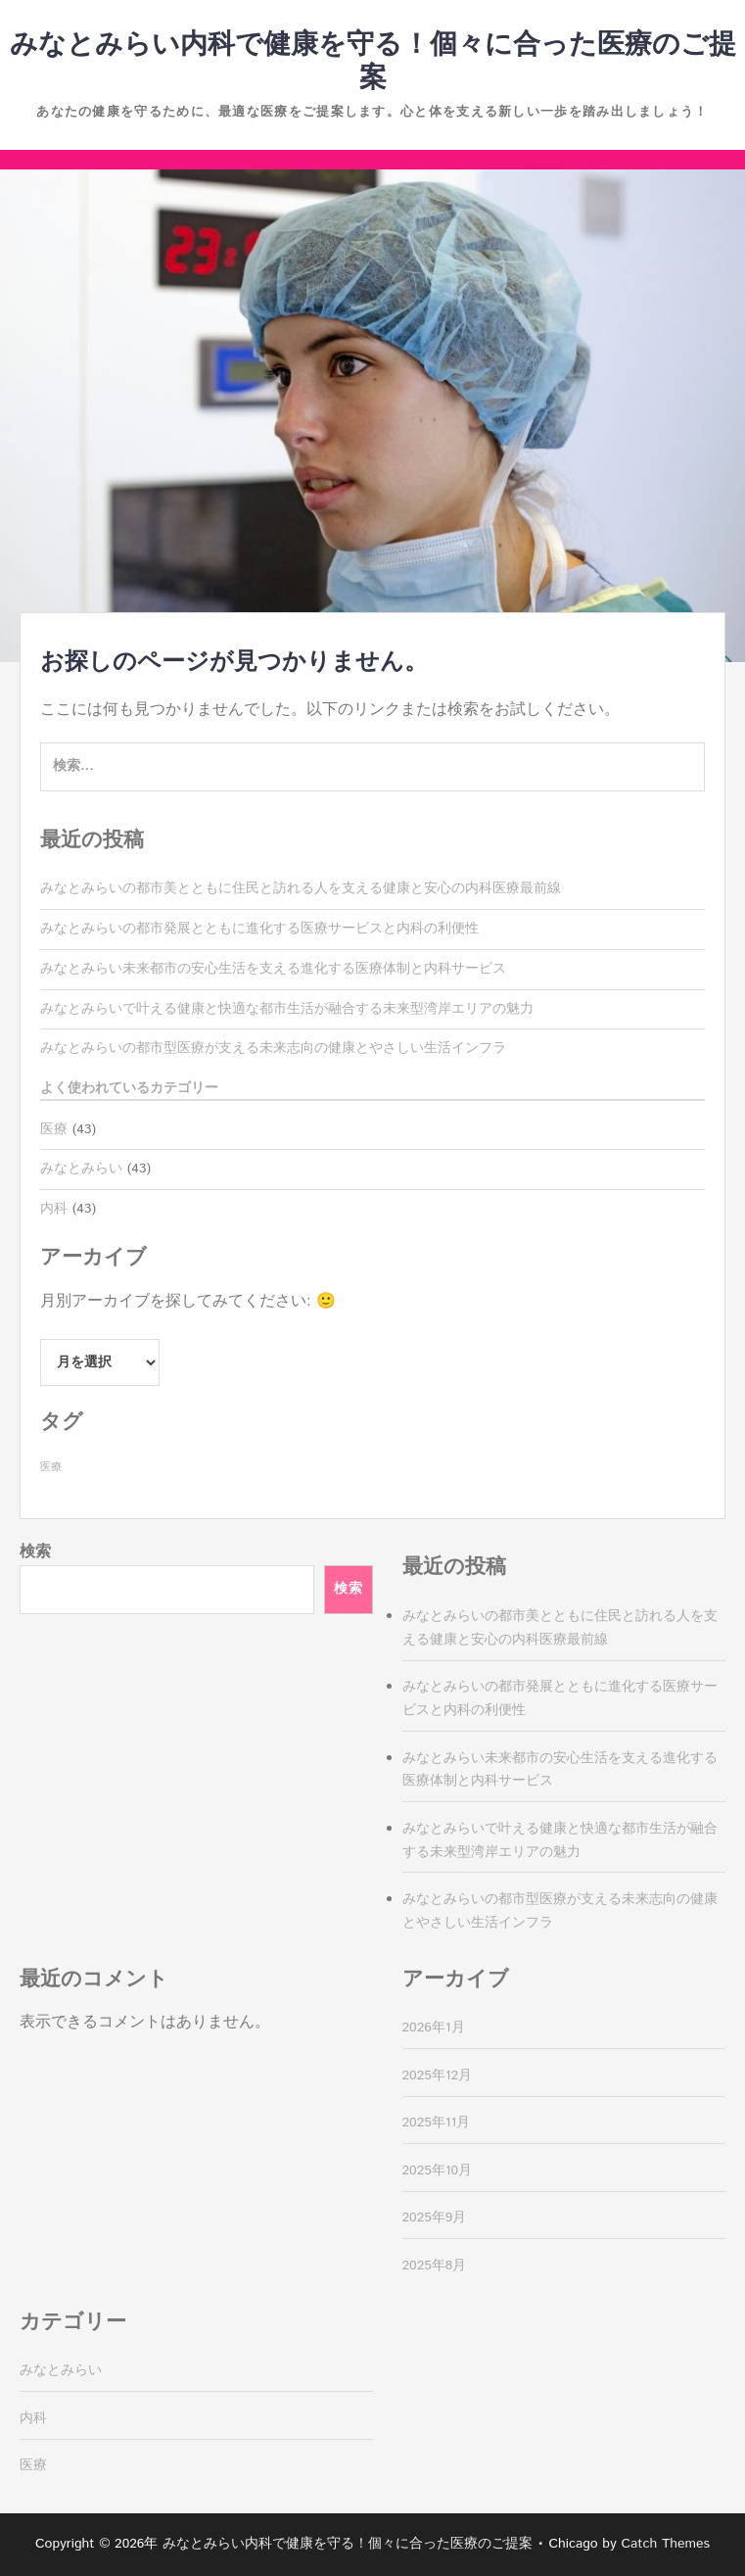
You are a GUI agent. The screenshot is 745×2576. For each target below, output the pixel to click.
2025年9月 (434, 2217)
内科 (54, 1208)
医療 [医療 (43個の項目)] (51, 1467)
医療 (54, 1129)
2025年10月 (437, 2170)
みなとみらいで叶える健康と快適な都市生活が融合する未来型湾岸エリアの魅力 (287, 1009)
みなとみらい (81, 1168)
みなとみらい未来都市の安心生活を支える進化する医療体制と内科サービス (273, 968)
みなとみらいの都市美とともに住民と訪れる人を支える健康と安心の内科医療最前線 (300, 888)
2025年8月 (434, 2265)
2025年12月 (437, 2075)
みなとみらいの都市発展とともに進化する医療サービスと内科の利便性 (259, 928)
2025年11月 (436, 2122)
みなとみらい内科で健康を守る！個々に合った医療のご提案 (373, 61)
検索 (35, 1552)
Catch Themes (665, 2543)
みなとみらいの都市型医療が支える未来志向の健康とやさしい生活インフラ (273, 1048)
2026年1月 (433, 2027)
